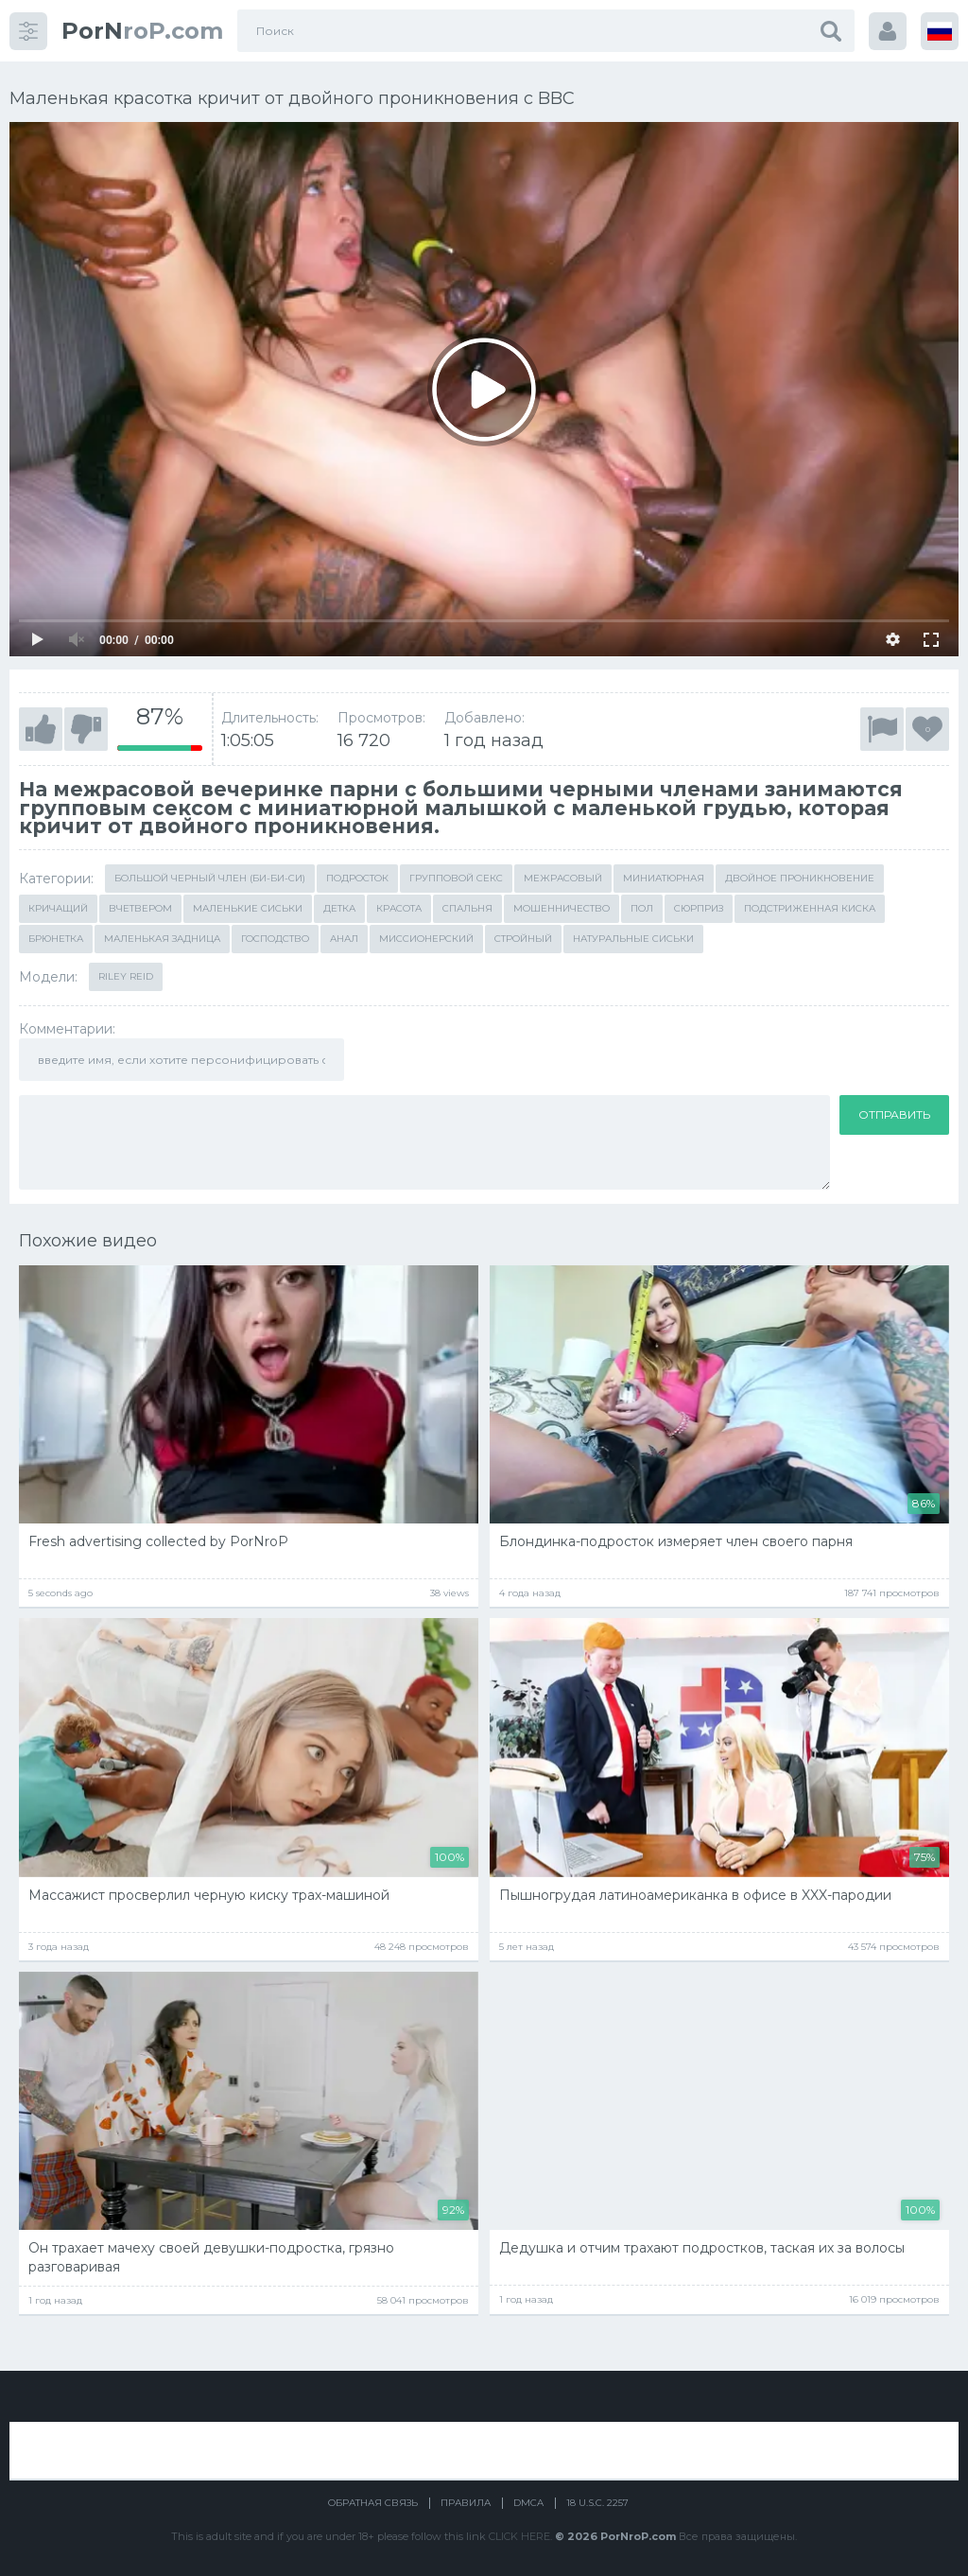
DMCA (528, 2503)
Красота (399, 908)
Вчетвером (140, 908)
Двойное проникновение (799, 878)
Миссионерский (426, 938)
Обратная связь (373, 2503)
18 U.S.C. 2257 (597, 2503)
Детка (339, 908)
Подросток (357, 878)
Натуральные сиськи (633, 938)
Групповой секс (456, 878)
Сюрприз (698, 908)
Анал (344, 938)
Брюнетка (55, 938)
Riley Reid (125, 976)
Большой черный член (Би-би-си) (209, 878)
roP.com (142, 31)
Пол (642, 908)
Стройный (523, 938)
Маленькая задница (162, 938)
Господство (275, 938)
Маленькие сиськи (247, 908)
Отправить (894, 1114)
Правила (466, 2503)
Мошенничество (561, 908)
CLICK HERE (519, 2536)
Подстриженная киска (809, 908)
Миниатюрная (663, 878)
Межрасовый (563, 878)
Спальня (467, 908)
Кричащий (58, 908)
